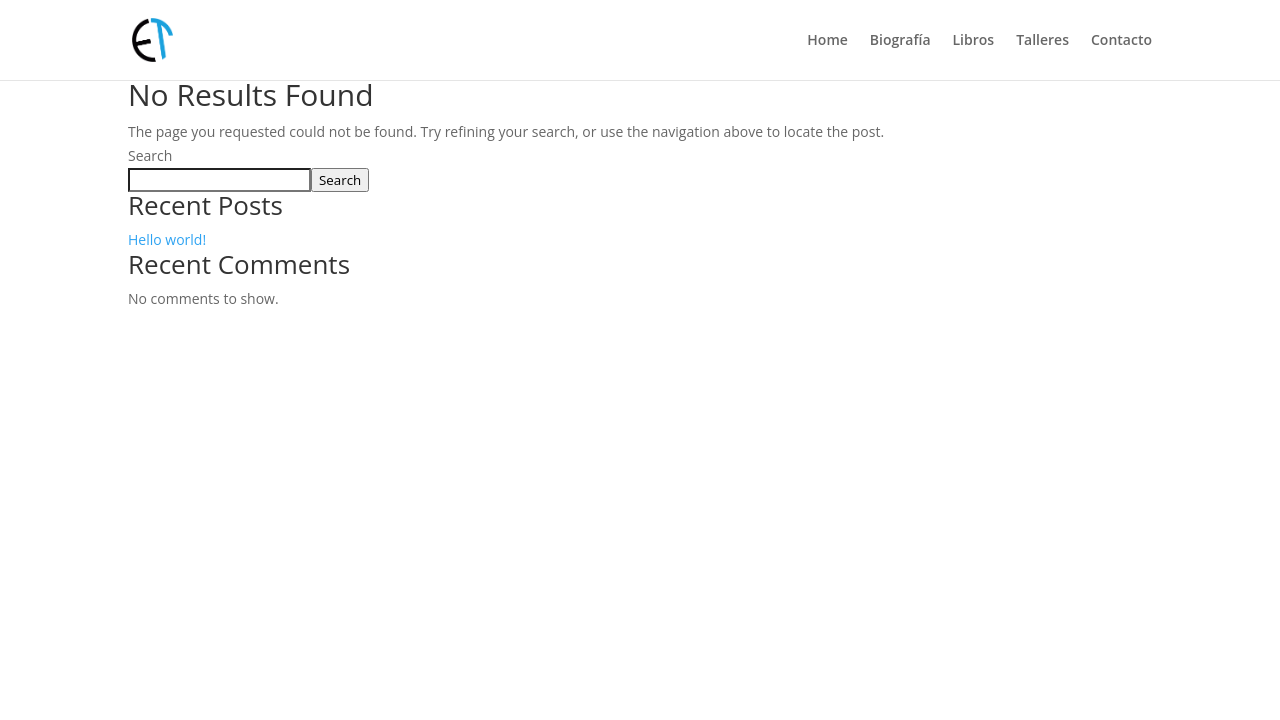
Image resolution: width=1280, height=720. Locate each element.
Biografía (900, 41)
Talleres (1042, 41)
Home (827, 41)
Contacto (1121, 41)
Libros (974, 41)
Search (150, 155)
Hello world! (167, 239)
